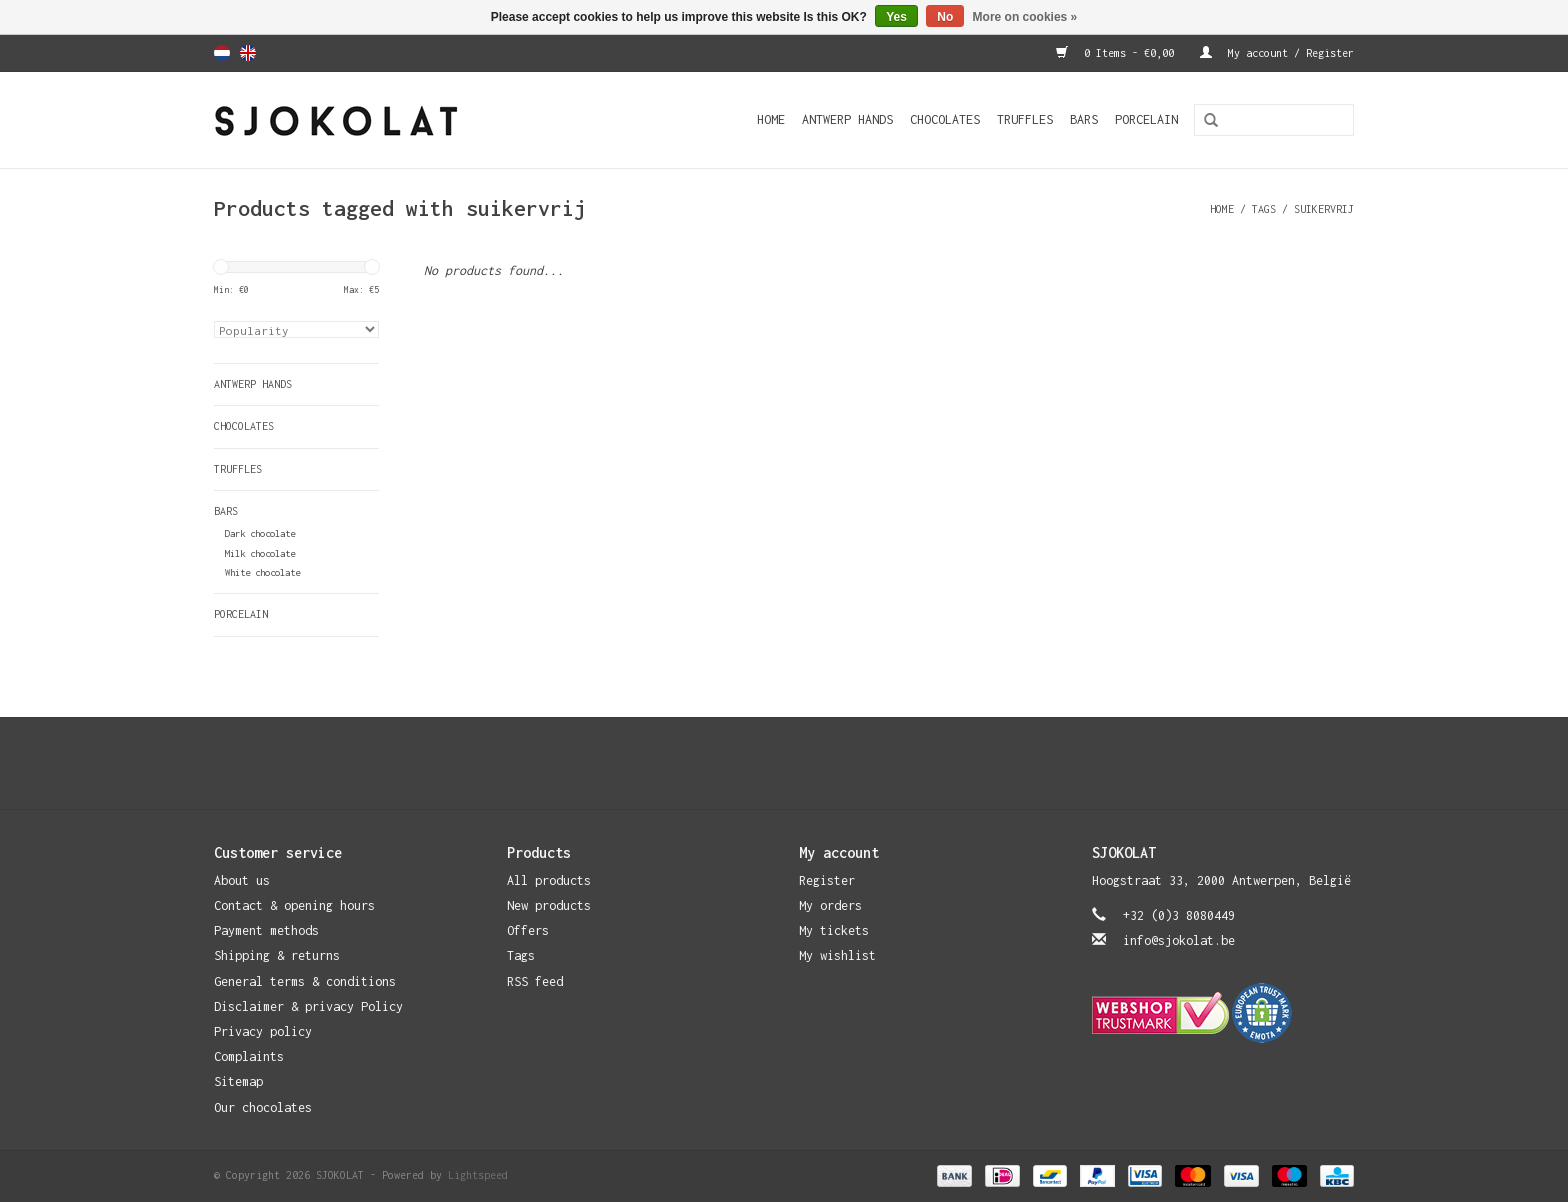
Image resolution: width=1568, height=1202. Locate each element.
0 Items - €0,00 (1118, 53)
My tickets (834, 930)
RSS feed (535, 981)
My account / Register (1277, 53)
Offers (528, 930)
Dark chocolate (260, 533)
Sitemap (238, 1081)
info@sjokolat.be (1179, 940)
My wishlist (837, 955)
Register (827, 880)
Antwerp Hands (847, 119)
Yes (896, 17)
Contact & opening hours (294, 905)
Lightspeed (478, 1175)
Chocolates (945, 119)
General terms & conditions (305, 981)
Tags (1264, 209)
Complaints (249, 1056)
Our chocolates (263, 1107)
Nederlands (222, 53)
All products (549, 880)
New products (549, 905)
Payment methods (266, 930)
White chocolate (262, 572)
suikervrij (1324, 209)
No (945, 17)
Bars (1084, 119)
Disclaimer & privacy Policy (308, 1006)
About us (242, 880)
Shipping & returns (277, 955)
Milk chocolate (260, 553)
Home (771, 119)
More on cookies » (1025, 17)
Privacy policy (263, 1031)
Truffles (1025, 119)
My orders (830, 905)
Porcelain (1146, 119)
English (248, 53)
